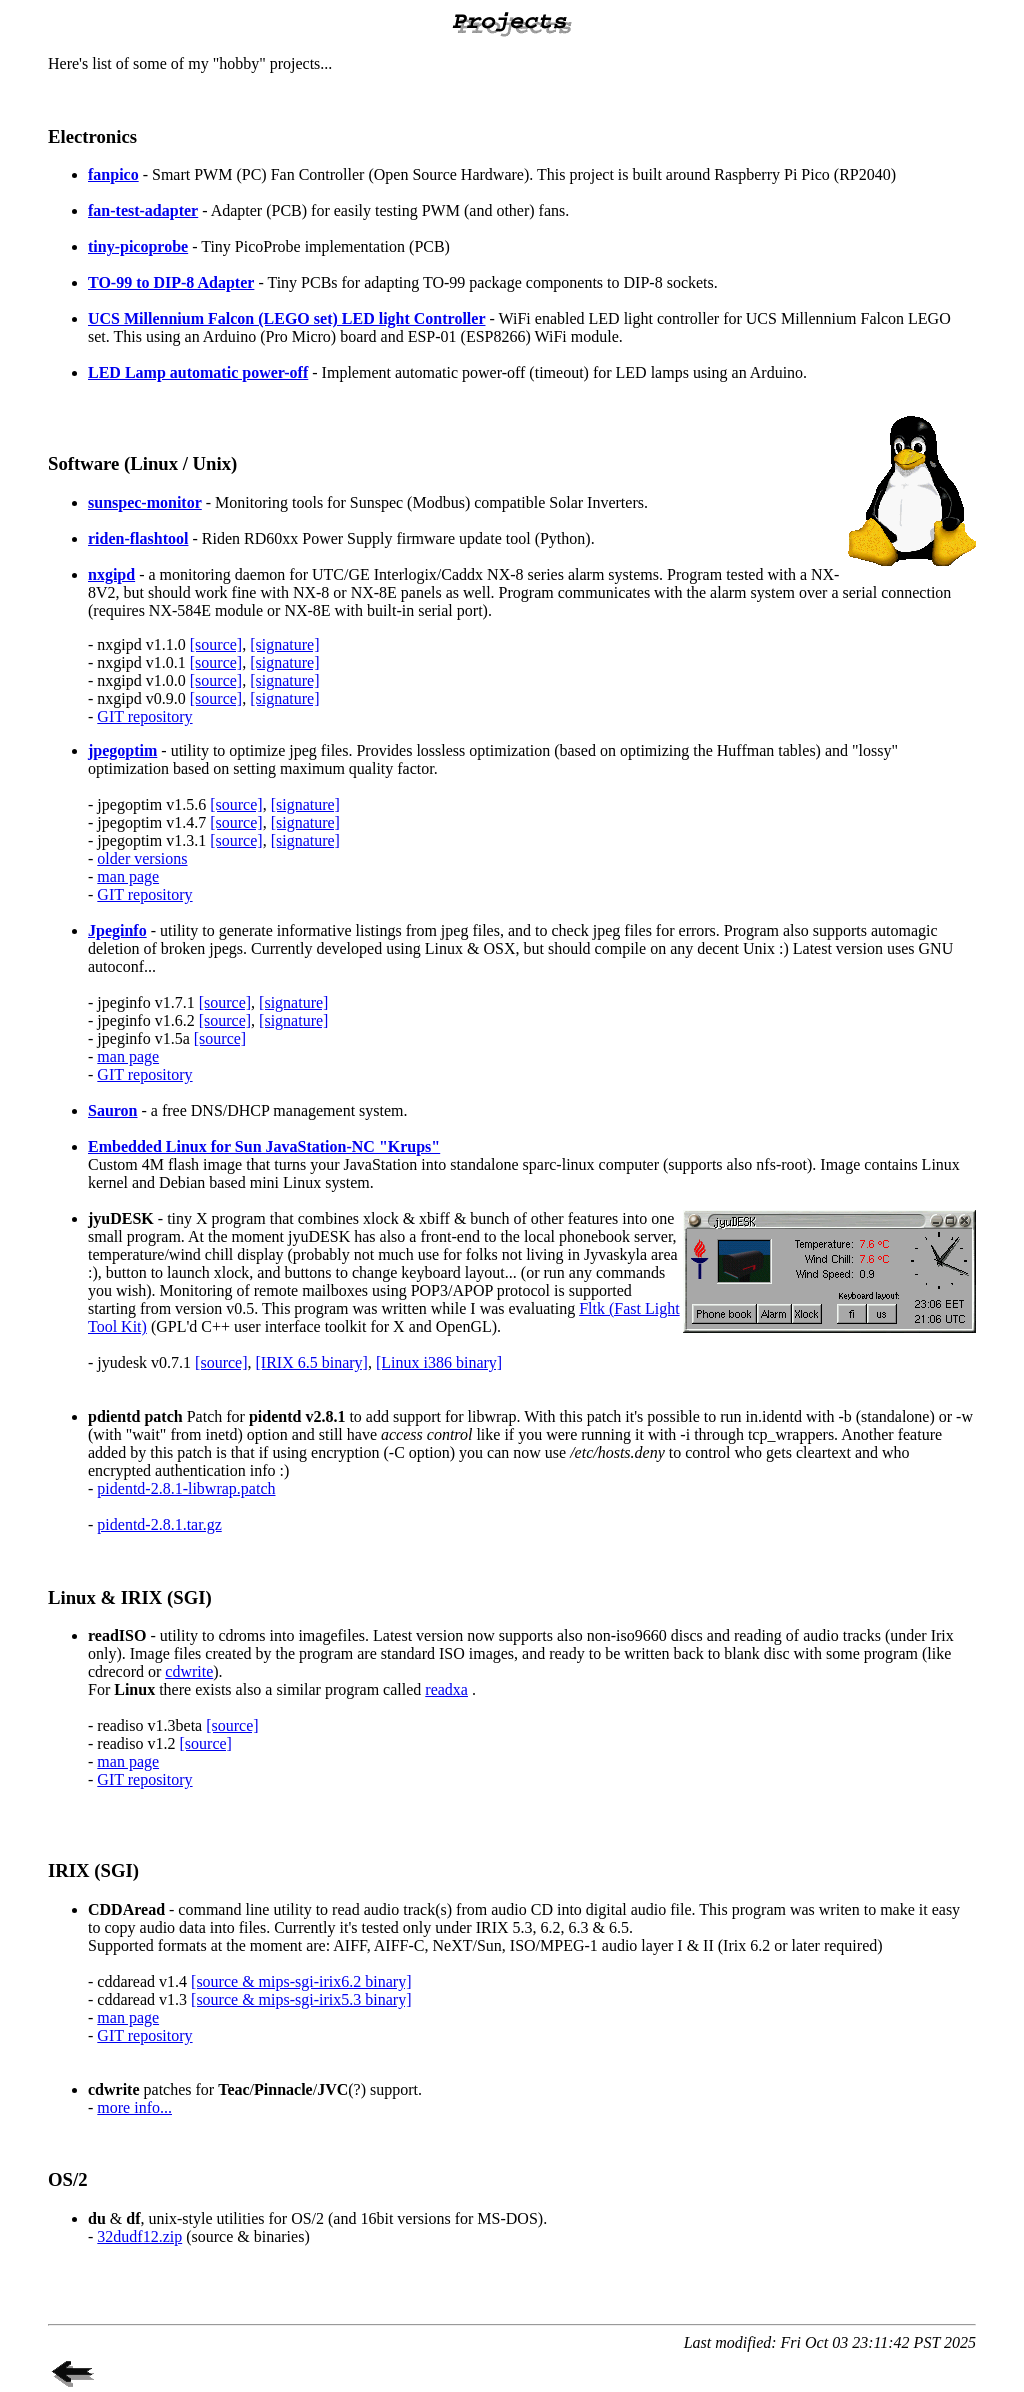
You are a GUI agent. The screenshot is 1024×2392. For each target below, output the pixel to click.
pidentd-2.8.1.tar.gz (159, 1524)
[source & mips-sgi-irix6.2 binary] (301, 1981)
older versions (142, 858)
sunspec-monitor (145, 502)
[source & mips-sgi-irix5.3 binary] (301, 1999)
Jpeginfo (117, 930)
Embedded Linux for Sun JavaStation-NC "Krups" (264, 1146)
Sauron (113, 1110)
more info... (134, 2107)
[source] (216, 644)
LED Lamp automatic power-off (198, 372)
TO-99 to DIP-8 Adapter (171, 282)
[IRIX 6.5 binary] (312, 1362)
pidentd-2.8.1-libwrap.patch (186, 1488)
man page (128, 876)
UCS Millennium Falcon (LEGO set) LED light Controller (286, 318)
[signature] (284, 644)
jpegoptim (122, 750)
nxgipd (111, 574)
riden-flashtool (138, 538)
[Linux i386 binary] (439, 1362)
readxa (446, 1689)
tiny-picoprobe (138, 246)
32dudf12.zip (139, 2236)
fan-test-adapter (143, 210)
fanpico (113, 174)
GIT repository (144, 716)
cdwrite (189, 1671)
